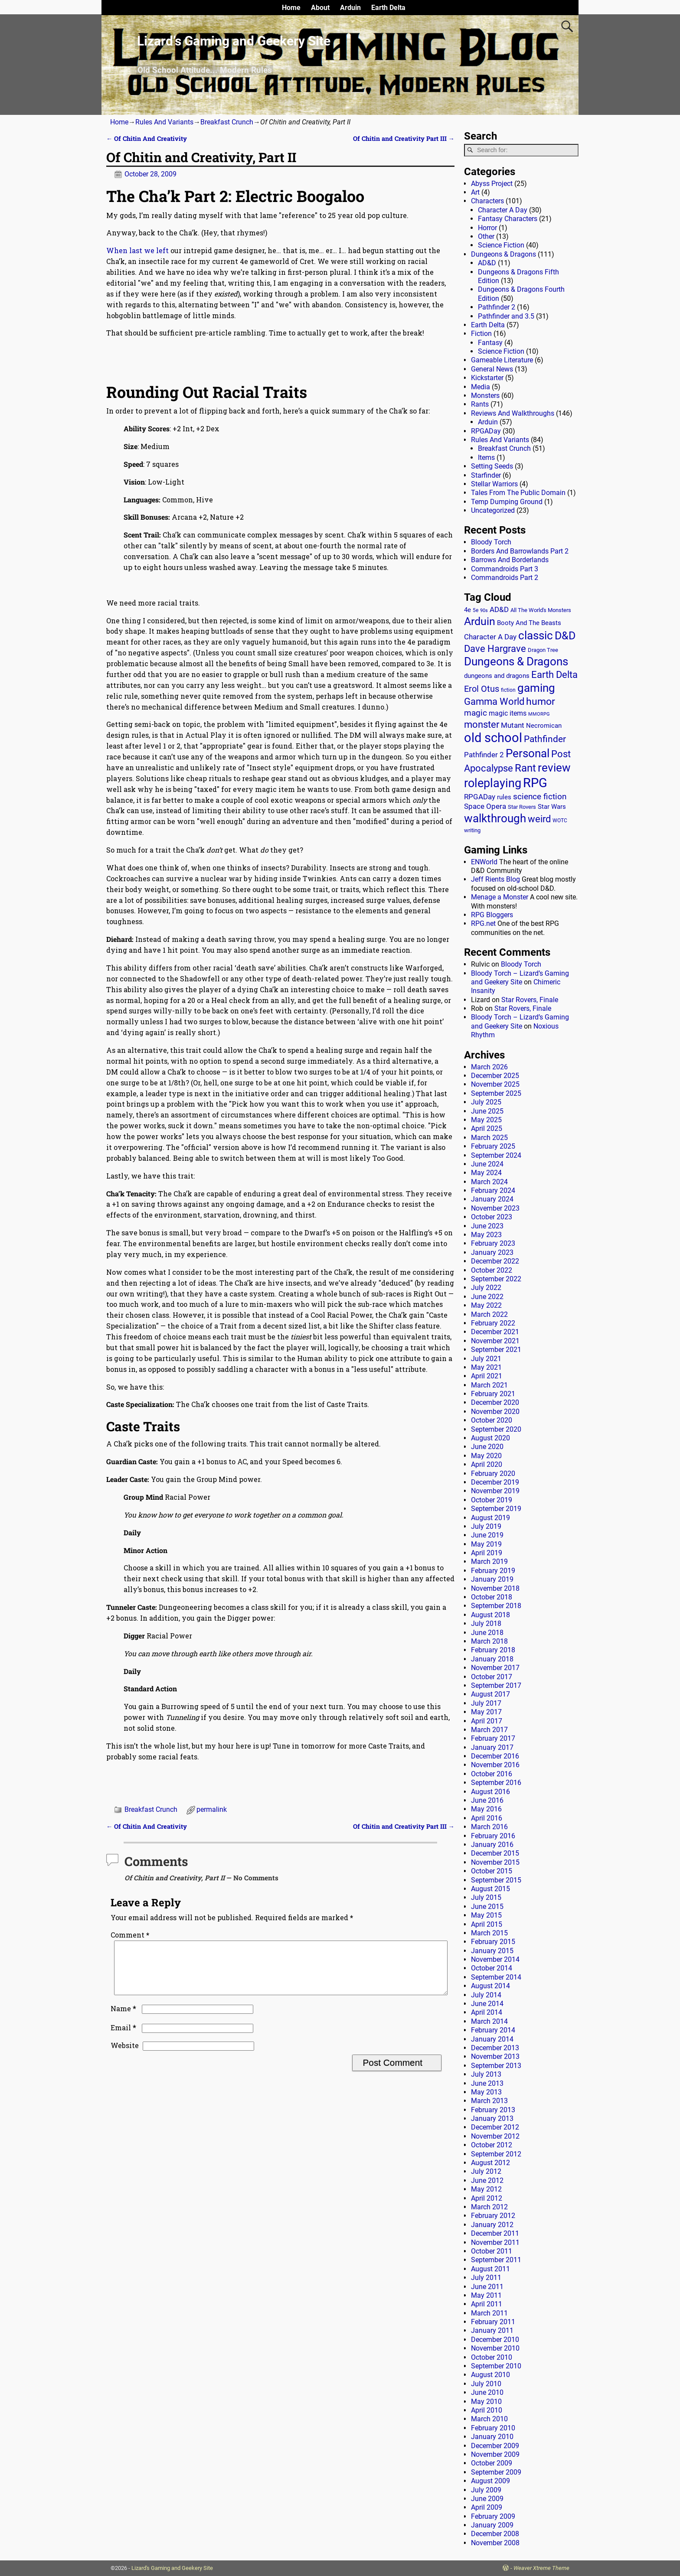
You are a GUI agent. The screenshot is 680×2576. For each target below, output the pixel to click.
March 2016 (489, 1827)
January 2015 (492, 1951)
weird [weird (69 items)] (539, 818)
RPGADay (486, 431)
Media (480, 387)
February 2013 (493, 2110)
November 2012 (495, 2136)
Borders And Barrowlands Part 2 (520, 551)
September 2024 (496, 1155)
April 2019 (486, 1553)
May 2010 (486, 2401)
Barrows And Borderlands (510, 560)
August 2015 (490, 1889)
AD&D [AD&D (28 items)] (499, 609)
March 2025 (489, 1137)
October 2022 (491, 1270)
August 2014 (490, 1986)
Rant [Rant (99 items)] (525, 768)
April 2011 (486, 2304)
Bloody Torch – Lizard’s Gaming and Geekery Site (520, 977)
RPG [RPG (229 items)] (535, 782)
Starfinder (486, 475)
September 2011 (496, 2260)
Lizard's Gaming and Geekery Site (172, 2568)
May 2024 (486, 1173)
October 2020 (491, 1420)
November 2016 (495, 1765)
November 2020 (495, 1411)
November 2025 (495, 1084)
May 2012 (486, 2189)
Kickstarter (487, 378)
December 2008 (495, 2534)
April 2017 (486, 1721)
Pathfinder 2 (496, 307)
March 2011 (489, 2313)
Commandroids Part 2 (504, 577)
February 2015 (493, 1942)
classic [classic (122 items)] (535, 635)
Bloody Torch (491, 542)
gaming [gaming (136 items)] (536, 687)
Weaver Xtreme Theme (541, 2568)
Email (124, 2037)
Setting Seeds (492, 466)
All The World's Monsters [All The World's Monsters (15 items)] (540, 610)
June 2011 (487, 2287)
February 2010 (493, 2428)
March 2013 (489, 2101)
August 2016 (490, 1792)
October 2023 (491, 1217)
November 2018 (495, 1588)
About (320, 7)
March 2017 (489, 1730)
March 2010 (489, 2419)
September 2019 (496, 1509)
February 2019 (493, 1570)
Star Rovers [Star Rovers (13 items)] (522, 807)
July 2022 (486, 1287)
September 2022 (496, 1279)
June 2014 (487, 2004)
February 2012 (493, 2215)
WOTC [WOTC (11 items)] (559, 820)
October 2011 (491, 2251)
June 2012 (487, 2180)
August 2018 (490, 1615)
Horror (487, 228)
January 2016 (492, 1844)
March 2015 (489, 1933)
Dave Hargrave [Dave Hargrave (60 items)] (495, 648)
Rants (480, 404)
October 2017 (491, 1677)
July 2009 (486, 2490)
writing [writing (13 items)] (472, 830)
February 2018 (493, 1650)
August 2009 (490, 2481)
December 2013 (495, 2048)
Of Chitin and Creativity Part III (403, 138)
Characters (487, 201)
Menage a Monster (499, 897)
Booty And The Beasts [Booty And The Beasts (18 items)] (529, 623)
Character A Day (502, 210)
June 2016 (487, 1800)
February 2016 (493, 1836)
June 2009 (487, 2499)
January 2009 (492, 2525)
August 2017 (490, 1694)
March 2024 (489, 1182)
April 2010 (486, 2410)
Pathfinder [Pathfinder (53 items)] (545, 739)
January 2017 (492, 1747)
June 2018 (487, 1632)
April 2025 (486, 1128)
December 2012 (495, 2127)
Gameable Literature (502, 360)
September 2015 (496, 1880)
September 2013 (496, 2065)
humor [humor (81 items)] (540, 701)
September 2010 (496, 2366)
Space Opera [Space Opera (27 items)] (485, 806)
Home (291, 7)
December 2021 (495, 1332)
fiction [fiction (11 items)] (508, 690)
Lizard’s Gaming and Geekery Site (233, 41)
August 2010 (490, 2375)
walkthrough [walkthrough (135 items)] (495, 818)
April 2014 (486, 2012)
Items (486, 457)
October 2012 (491, 2145)
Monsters (485, 395)
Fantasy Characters (507, 219)
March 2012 (489, 2207)
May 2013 (486, 2092)
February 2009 (493, 2516)
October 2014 (491, 1968)
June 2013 (487, 2083)
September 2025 (496, 1093)
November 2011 (495, 2242)
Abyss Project (492, 183)
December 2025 (495, 1075)
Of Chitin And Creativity (146, 138)
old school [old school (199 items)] (493, 738)
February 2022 (493, 1323)
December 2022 (495, 1261)
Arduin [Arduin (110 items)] (479, 621)
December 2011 (495, 2233)
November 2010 (495, 2348)
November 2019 (495, 1491)
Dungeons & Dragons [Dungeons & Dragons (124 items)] (516, 661)
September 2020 (496, 1429)
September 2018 (496, 1606)
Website (125, 2055)
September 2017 (496, 1685)
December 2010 (495, 2339)
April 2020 (486, 1464)
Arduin (350, 7)
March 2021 (489, 1385)
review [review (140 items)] (554, 767)
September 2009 (496, 2472)
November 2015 (495, 1862)
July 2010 (486, 2384)
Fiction (481, 333)
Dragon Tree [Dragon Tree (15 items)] (543, 650)
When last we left (137, 250)
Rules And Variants (164, 122)
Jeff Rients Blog (495, 879)
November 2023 (495, 1208)
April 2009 (486, 2507)
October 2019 (491, 1500)
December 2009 (495, 2446)
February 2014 (493, 2030)
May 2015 (486, 1915)
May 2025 (486, 1120)
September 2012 (496, 2154)
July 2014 (486, 1995)
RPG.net (483, 923)
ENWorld (484, 862)
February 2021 (493, 1394)
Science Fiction (501, 245)
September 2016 (496, 1782)
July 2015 (486, 1897)
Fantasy (490, 343)
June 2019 (487, 1535)
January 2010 (492, 2437)
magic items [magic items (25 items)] (507, 713)
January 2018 (492, 1659)
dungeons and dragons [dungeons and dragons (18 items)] (497, 676)
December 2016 (495, 1756)
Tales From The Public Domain (518, 492)
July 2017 (486, 1703)
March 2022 (489, 1314)
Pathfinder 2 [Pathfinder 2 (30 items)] (484, 754)
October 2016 (491, 1774)
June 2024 (487, 1164)
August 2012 (490, 2163)
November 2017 (495, 1668)
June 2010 (487, 2392)
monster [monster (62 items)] (481, 724)
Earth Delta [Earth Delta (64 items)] (554, 674)
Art (475, 192)
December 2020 (495, 1402)
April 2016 (486, 1818)
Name (124, 2018)
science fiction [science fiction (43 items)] (539, 796)
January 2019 (492, 1579)
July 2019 (486, 1526)
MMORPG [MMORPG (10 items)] (539, 714)
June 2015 (487, 1906)
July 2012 (486, 2171)
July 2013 (486, 2074)
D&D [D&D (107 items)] (565, 635)
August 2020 (490, 1438)
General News (492, 369)
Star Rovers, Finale (529, 1000)
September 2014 (496, 1977)
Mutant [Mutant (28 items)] (512, 725)
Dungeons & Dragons (503, 254)
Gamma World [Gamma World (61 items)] (494, 701)
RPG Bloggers (492, 915)
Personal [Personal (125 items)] (527, 753)
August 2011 (490, 2269)
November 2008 (495, 2543)
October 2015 (491, 1871)
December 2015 (495, 1853)
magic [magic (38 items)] (475, 713)
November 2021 (495, 1341)
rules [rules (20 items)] (504, 797)
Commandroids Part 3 (504, 569)
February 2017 (493, 1738)
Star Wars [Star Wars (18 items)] (552, 807)
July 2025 (486, 1102)
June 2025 (487, 1111)
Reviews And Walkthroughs (512, 413)
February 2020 (493, 1473)
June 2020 (487, 1447)
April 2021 (486, 1376)
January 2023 (492, 1252)
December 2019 (495, 1482)
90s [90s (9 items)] (484, 610)
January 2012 (492, 2225)
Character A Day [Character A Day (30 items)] (490, 636)
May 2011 (486, 2295)
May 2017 (486, 1712)
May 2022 (486, 1305)
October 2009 (491, 2463)
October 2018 (491, 1597)
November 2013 (495, 2056)
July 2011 (486, 2277)
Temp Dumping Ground (507, 502)
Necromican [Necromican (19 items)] (544, 725)
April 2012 (486, 2198)
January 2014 (492, 2039)
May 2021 (486, 1367)
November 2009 (495, 2454)
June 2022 (487, 1297)
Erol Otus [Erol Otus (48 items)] (481, 689)
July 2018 (486, 1623)
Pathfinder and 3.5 (506, 316)
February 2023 (493, 1243)
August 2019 (490, 1518)
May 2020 (486, 1456)
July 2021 (486, 1359)
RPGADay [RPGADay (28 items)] (479, 796)
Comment (131, 1934)
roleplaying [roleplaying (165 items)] (492, 783)
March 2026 (489, 1067)
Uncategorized (493, 510)
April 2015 (486, 1924)
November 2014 (495, 1959)
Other (486, 236)
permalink (211, 1809)
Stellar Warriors (494, 484)
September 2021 (496, 1349)
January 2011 (492, 2330)
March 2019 (489, 1561)
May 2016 (486, 1809)
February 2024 (493, 1190)
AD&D (487, 263)
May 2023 (486, 1235)
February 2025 (493, 1146)
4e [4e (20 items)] (467, 610)
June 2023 (487, 1226)
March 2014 (489, 2021)
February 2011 (493, 2322)
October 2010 (491, 2357)
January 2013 (492, 2118)
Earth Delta (388, 7)
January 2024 (492, 1199)
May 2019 (486, 1544)
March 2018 (489, 1641)
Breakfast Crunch (226, 122)
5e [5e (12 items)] (475, 610)
